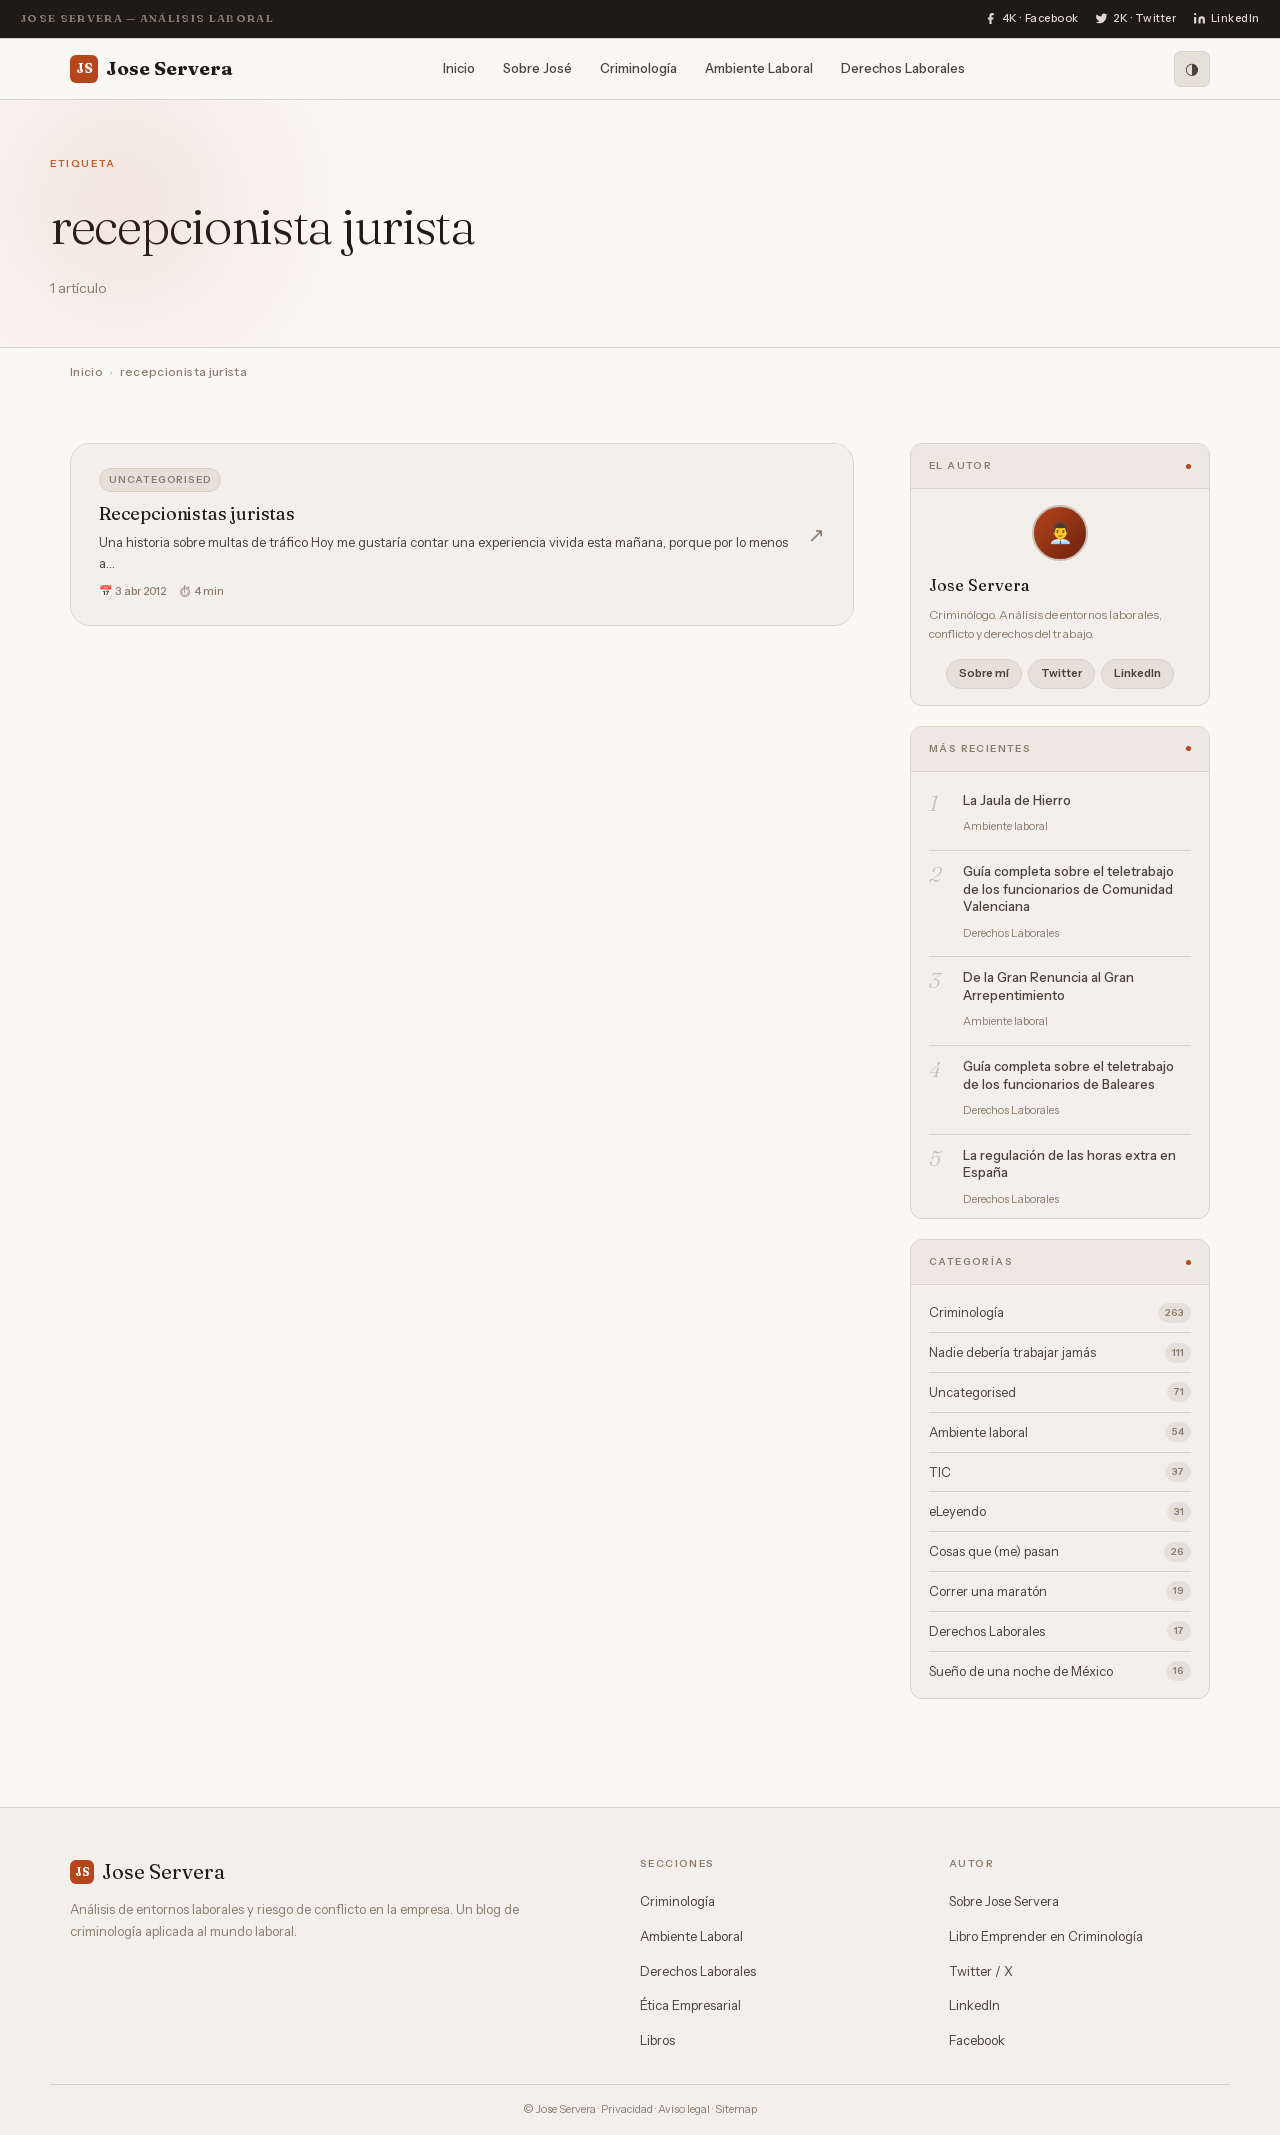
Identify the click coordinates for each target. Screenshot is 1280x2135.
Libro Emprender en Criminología (1046, 1936)
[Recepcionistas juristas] (462, 534)
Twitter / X (981, 1971)
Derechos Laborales (903, 68)
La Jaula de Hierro (1017, 800)
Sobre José (537, 68)
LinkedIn (1137, 673)
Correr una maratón (1060, 1591)
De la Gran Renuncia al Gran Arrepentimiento (1048, 986)
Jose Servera (151, 69)
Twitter (1061, 673)
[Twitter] (1136, 19)
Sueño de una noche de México (1060, 1671)
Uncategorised (160, 479)
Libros (657, 2040)
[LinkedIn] (1226, 19)
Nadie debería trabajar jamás (1060, 1353)
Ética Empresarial (690, 2005)
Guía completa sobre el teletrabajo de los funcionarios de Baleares (1068, 1075)
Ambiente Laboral (759, 68)
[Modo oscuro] (1192, 69)
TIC (1060, 1472)
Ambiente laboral (1060, 1432)
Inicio (459, 68)
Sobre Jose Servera (1004, 1901)
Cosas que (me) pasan (1060, 1552)
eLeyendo (1060, 1512)
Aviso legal (684, 2109)
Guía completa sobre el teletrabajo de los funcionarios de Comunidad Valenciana (1068, 888)
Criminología (638, 68)
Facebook (977, 2040)
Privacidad (627, 2109)
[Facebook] (1031, 19)
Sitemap (736, 2109)
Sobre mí (984, 673)
